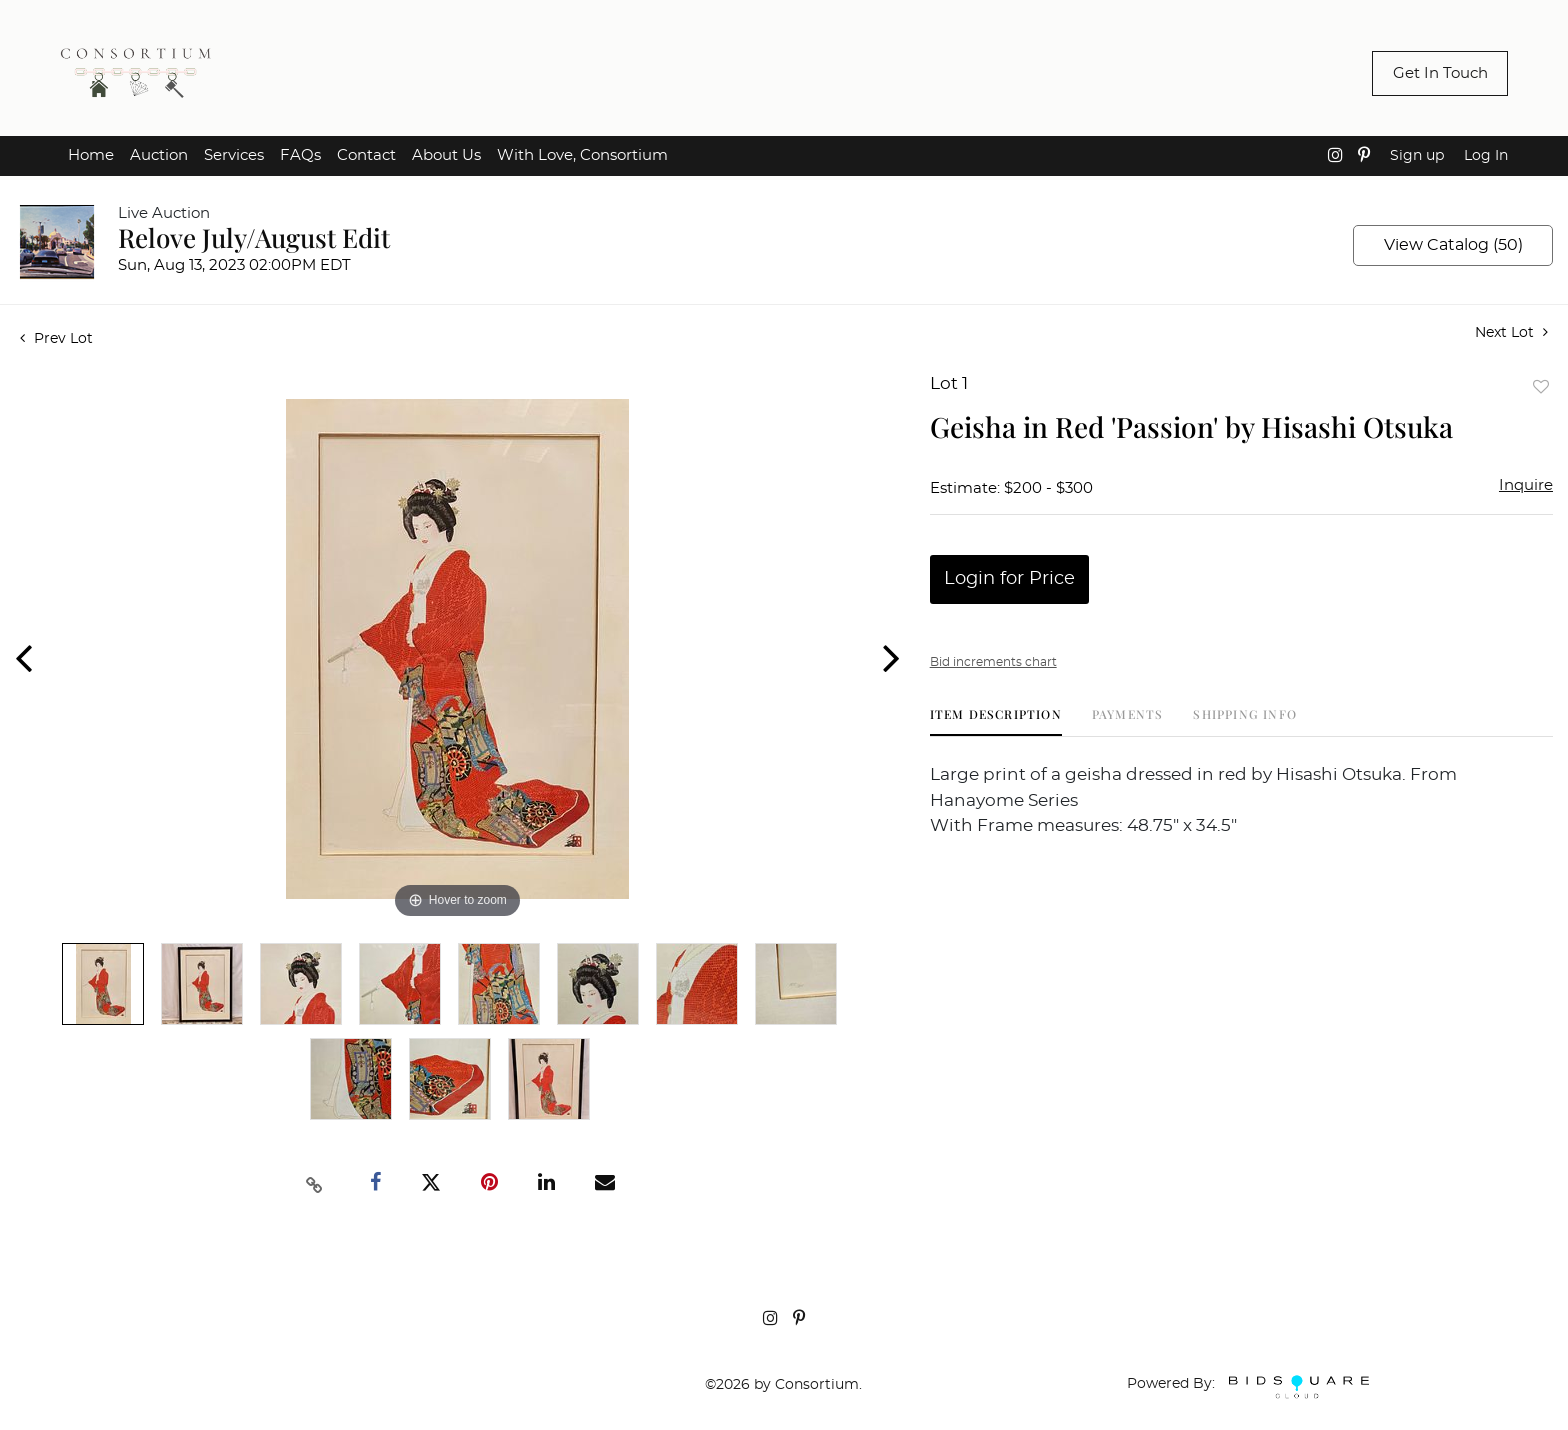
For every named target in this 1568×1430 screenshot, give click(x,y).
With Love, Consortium (582, 155)
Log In (1486, 156)
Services (234, 155)
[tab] (996, 721)
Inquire (1526, 485)
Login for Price (1009, 579)
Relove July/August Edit (254, 237)
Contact (366, 155)
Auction (159, 155)
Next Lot (1511, 332)
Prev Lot (56, 339)
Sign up (1417, 156)
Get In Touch (1440, 73)
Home (91, 155)
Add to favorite (1541, 386)
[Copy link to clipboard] (315, 1183)
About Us (446, 155)
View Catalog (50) (1453, 245)
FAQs (300, 155)
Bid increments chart (993, 662)
